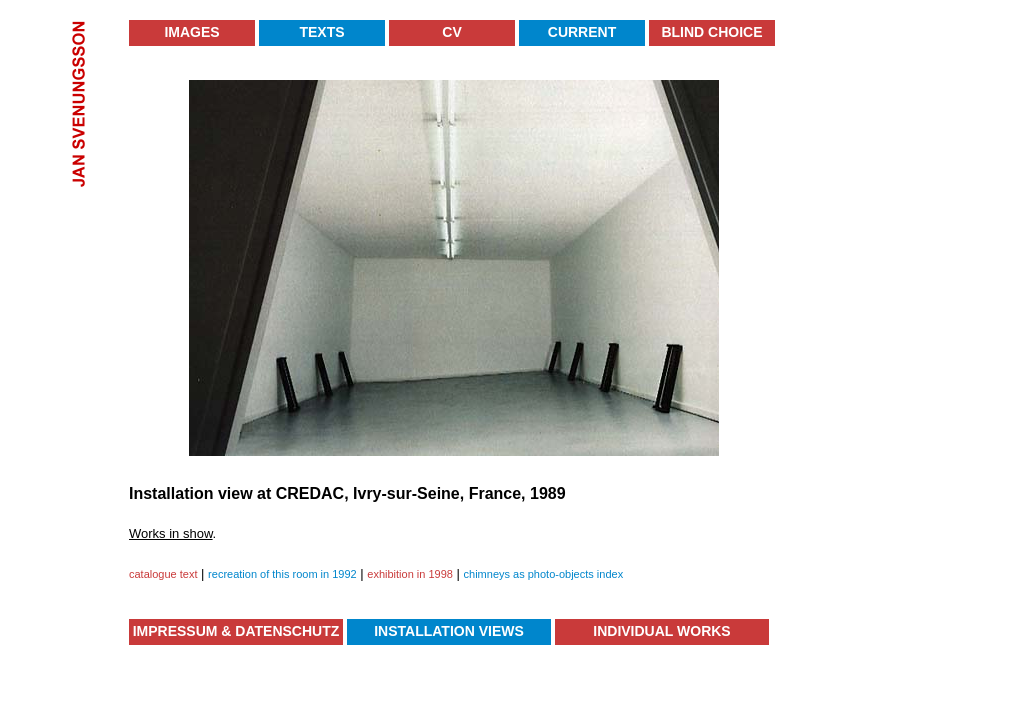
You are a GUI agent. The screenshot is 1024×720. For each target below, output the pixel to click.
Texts (321, 32)
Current (582, 32)
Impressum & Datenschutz (236, 631)
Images (191, 32)
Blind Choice (711, 32)
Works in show (171, 533)
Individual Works (661, 631)
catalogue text (163, 574)
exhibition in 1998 (410, 574)
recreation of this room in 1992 (282, 574)
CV (451, 32)
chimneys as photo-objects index (544, 574)
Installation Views (449, 631)
